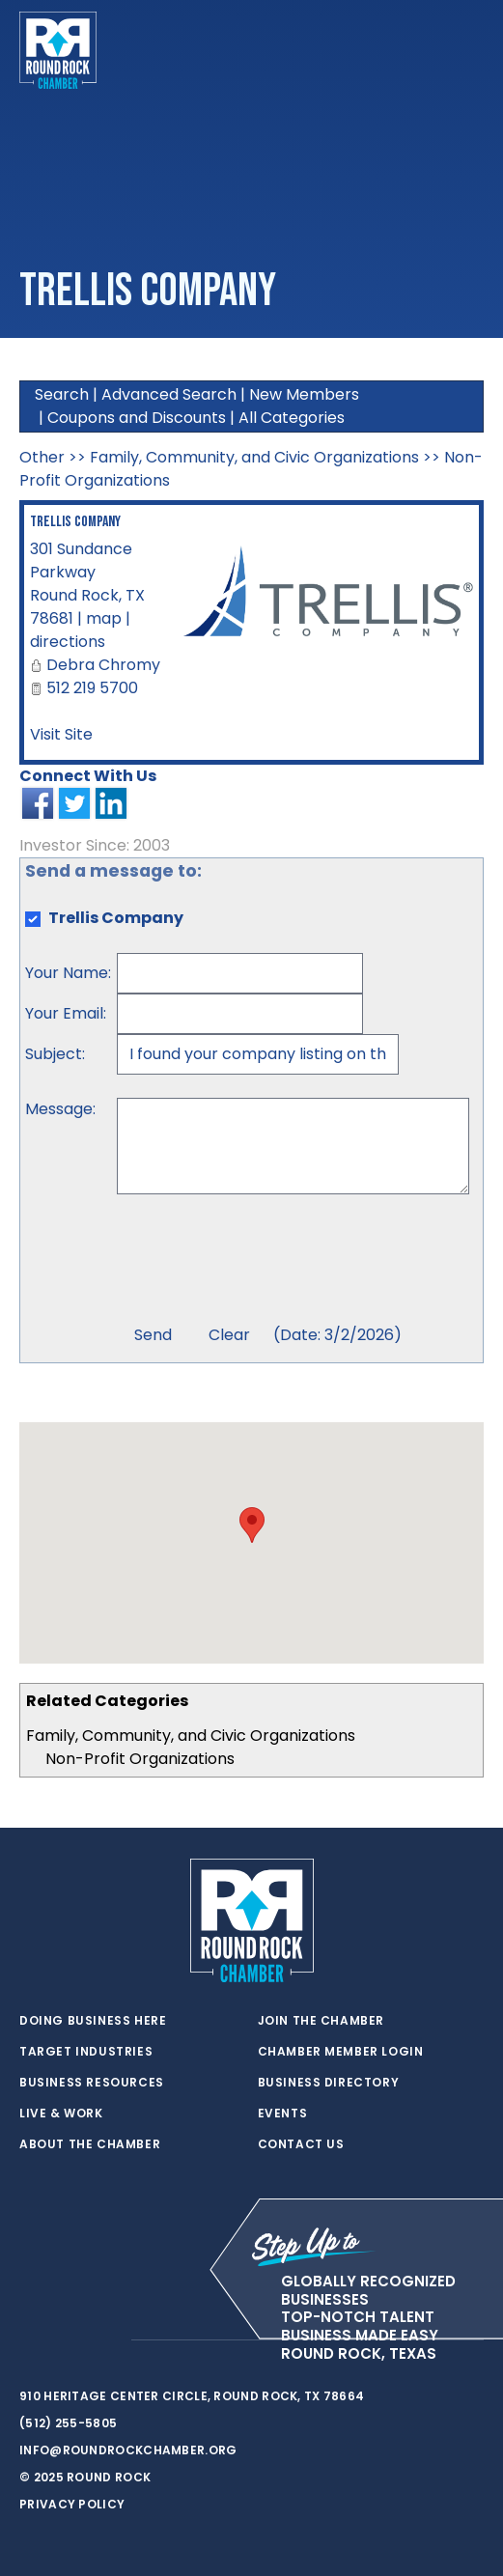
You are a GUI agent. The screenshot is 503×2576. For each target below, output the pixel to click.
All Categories (291, 417)
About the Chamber (89, 2144)
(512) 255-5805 (68, 2423)
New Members (304, 394)
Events (283, 2113)
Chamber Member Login (341, 2051)
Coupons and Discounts (136, 417)
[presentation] (263, 1262)
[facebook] (67, 2340)
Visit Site (61, 734)
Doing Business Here (92, 2021)
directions (67, 641)
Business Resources (91, 2082)
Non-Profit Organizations (140, 1759)
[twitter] (29, 2340)
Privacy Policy (72, 2504)
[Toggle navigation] (468, 50)
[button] (252, 1525)
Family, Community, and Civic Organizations (190, 1735)
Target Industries (86, 2051)
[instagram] (106, 2340)
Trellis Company (75, 522)
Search (62, 394)
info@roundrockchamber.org (128, 2450)
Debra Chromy (103, 665)
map (104, 618)
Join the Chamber (321, 2021)
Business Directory (329, 2082)
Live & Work (61, 2113)
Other (42, 457)
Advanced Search (169, 394)
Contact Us (301, 2144)
